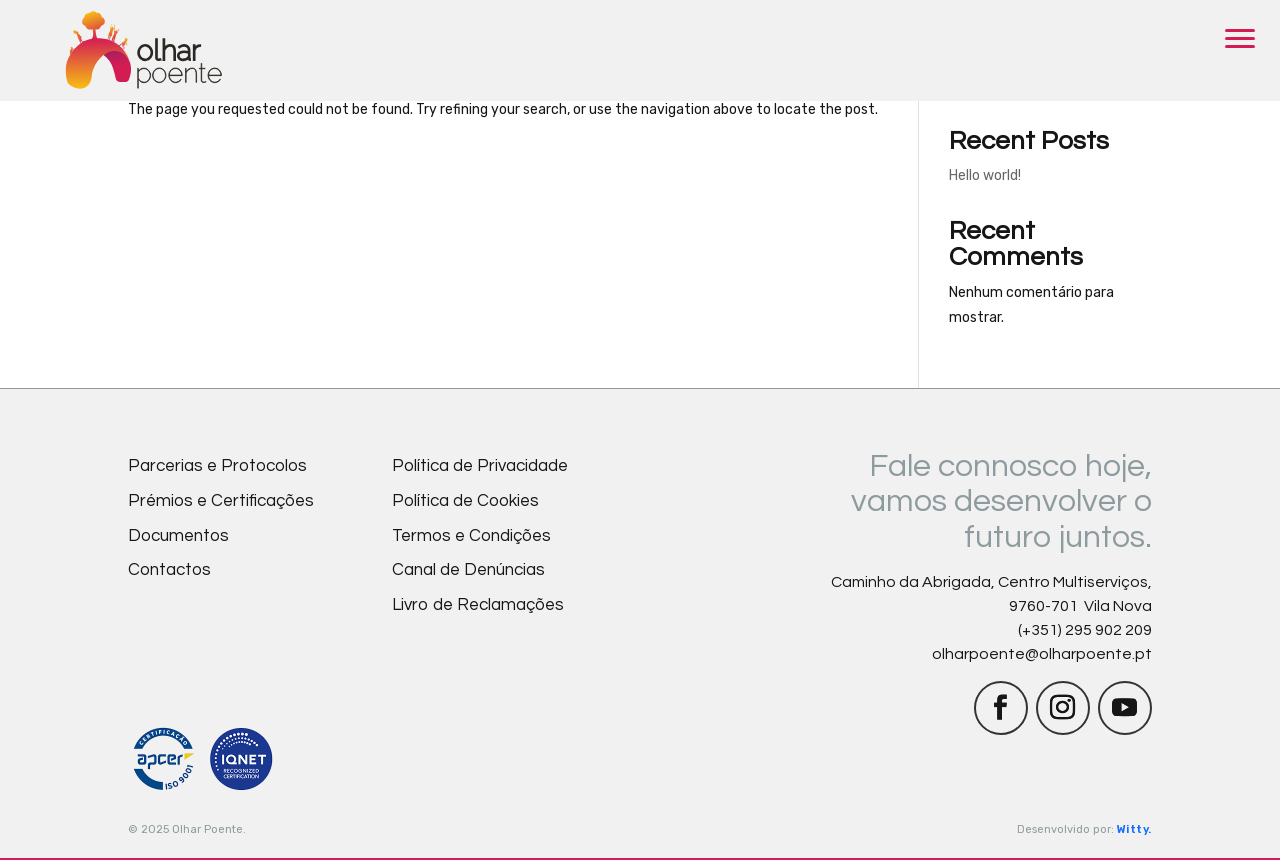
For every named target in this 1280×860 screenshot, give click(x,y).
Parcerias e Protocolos (217, 466)
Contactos (169, 570)
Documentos (178, 536)
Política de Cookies (465, 501)
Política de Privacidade (480, 466)
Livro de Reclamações (478, 605)
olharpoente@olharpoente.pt (1042, 654)
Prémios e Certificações (221, 501)
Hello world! (985, 175)
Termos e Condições (471, 536)
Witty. (1134, 829)
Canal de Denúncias (468, 570)
